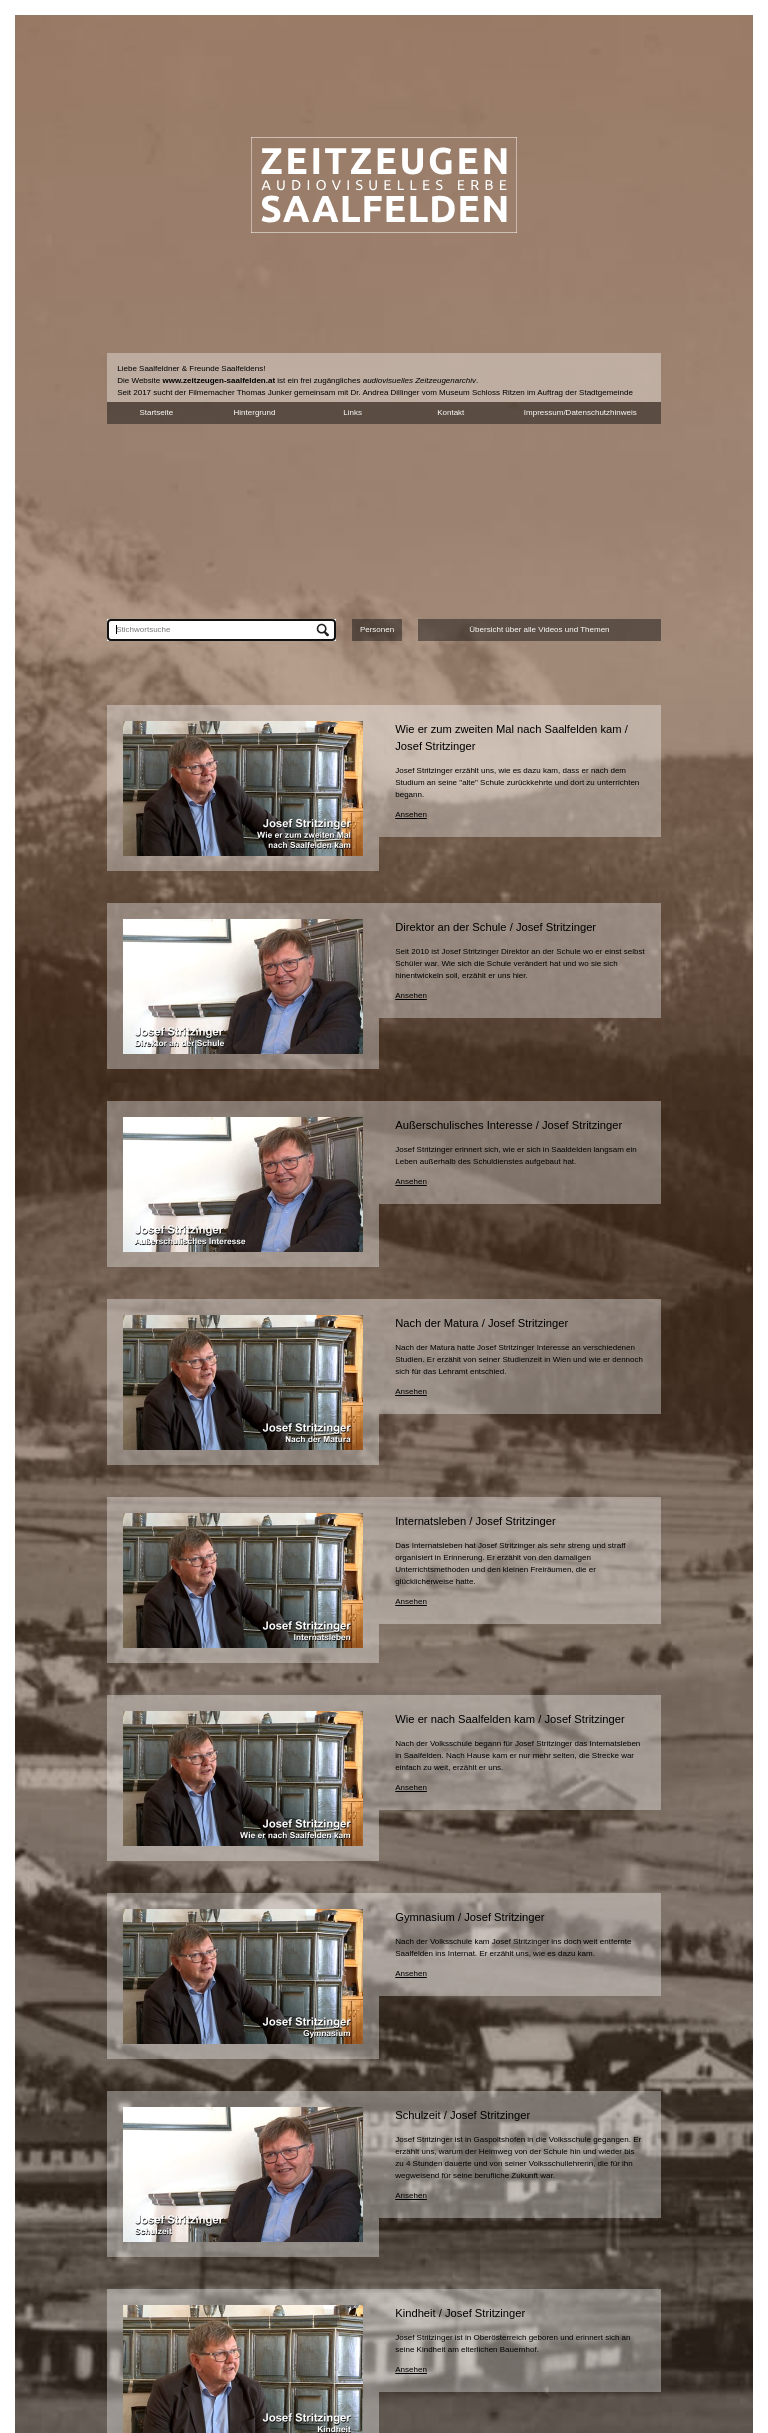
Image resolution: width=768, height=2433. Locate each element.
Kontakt (450, 412)
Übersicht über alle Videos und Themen (539, 629)
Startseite (156, 412)
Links (352, 412)
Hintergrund (255, 412)
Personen (377, 629)
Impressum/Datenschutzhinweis (580, 412)
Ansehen (411, 814)
